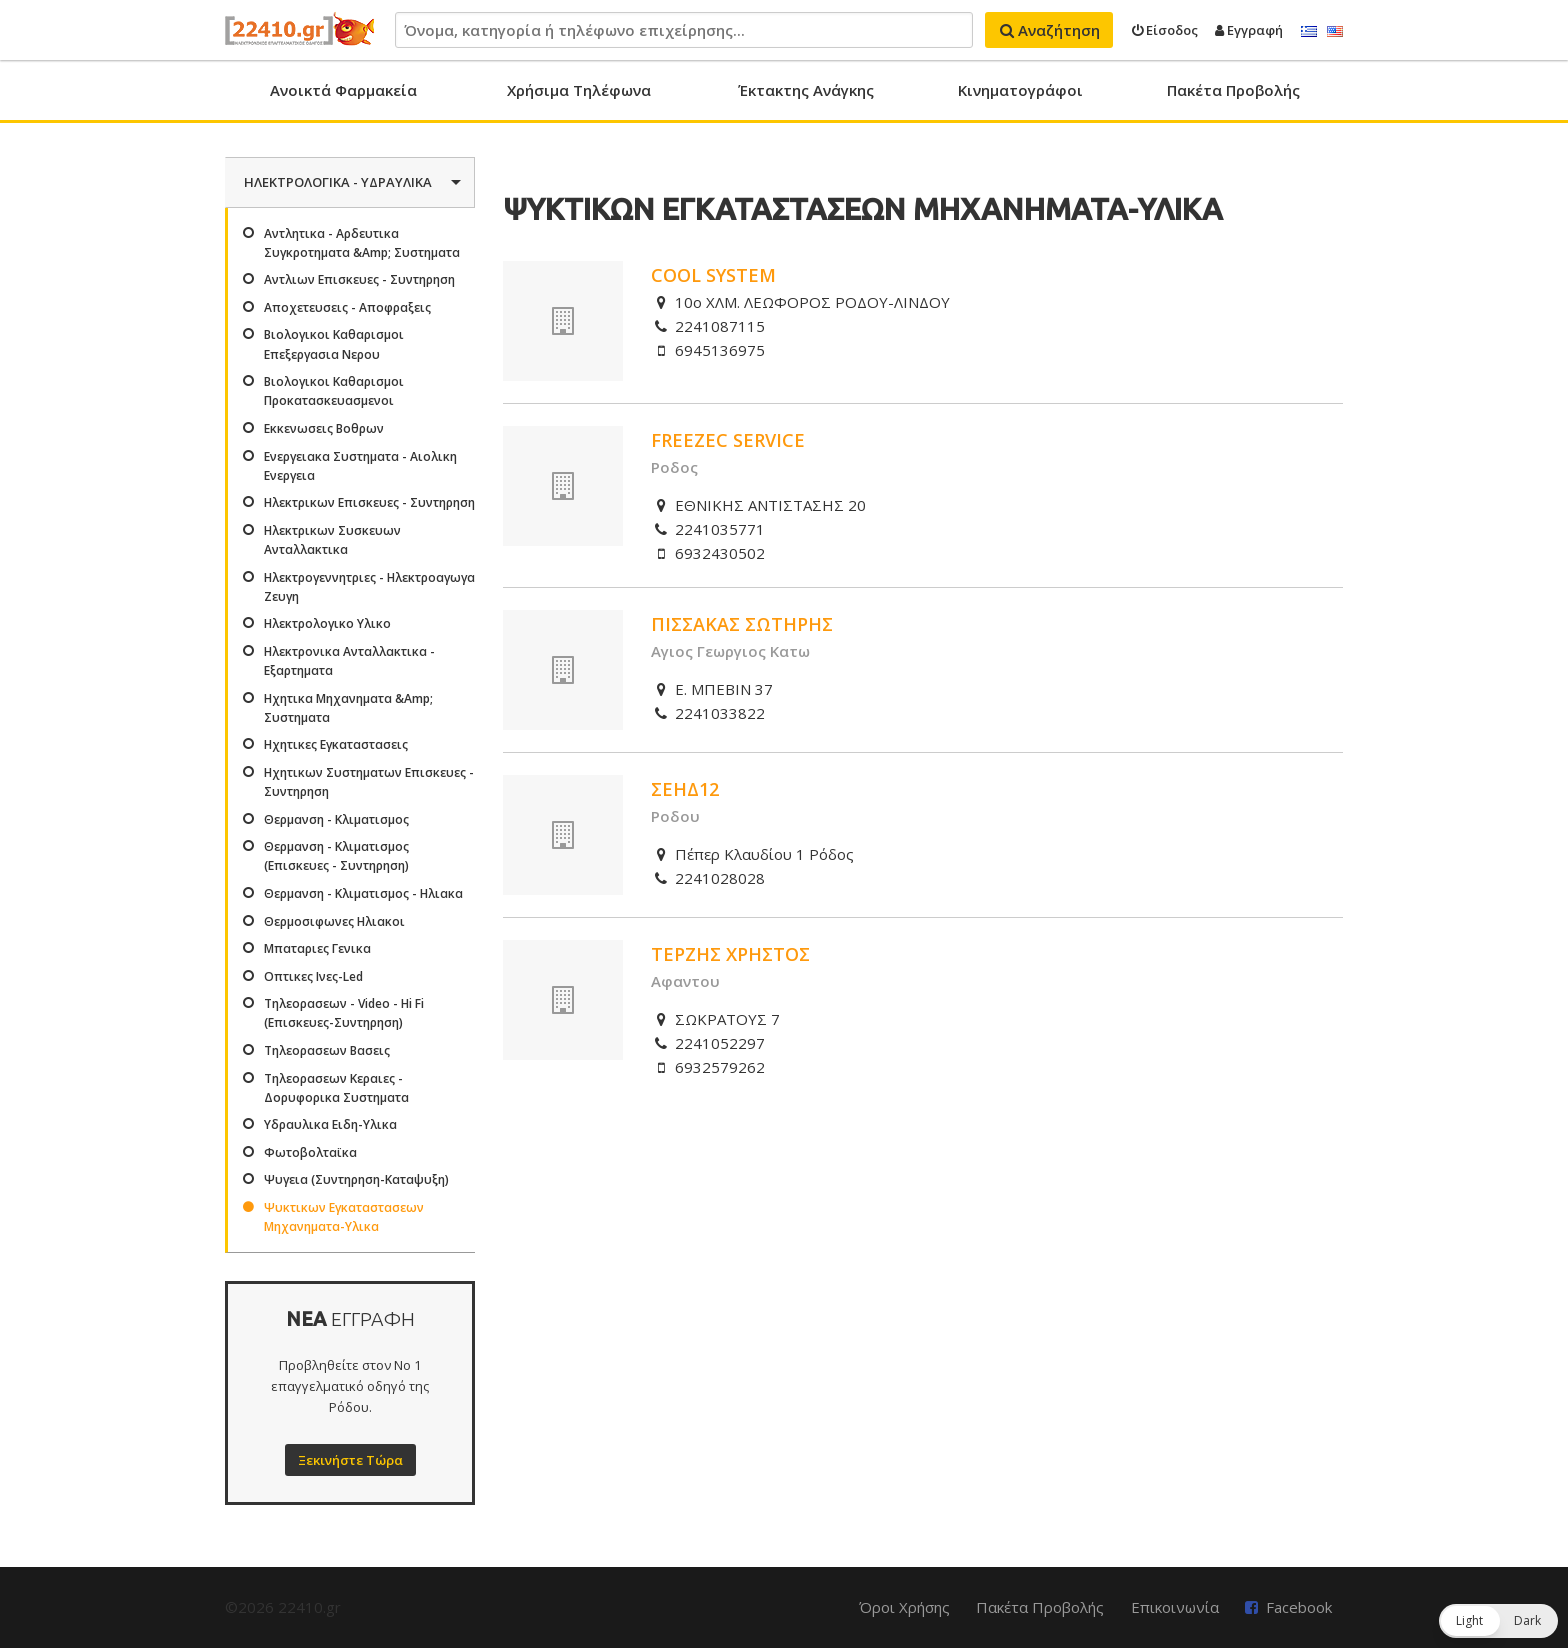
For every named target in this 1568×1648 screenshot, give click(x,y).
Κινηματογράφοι (1020, 90)
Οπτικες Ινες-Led (313, 976)
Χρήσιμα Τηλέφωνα (579, 90)
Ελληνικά (1309, 32)
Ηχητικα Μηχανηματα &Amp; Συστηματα (348, 708)
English (1335, 32)
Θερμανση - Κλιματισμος (336, 819)
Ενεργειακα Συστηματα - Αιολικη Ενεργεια (360, 466)
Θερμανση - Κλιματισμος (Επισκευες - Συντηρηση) (336, 856)
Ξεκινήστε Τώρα (350, 1460)
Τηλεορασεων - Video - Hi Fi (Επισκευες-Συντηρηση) (344, 1013)
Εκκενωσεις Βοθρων (324, 428)
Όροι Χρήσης (904, 1607)
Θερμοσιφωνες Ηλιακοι (334, 921)
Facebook (1299, 1607)
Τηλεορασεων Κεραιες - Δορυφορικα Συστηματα (336, 1088)
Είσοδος (1165, 30)
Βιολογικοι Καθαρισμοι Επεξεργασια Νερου (334, 344)
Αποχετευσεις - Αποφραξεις (347, 307)
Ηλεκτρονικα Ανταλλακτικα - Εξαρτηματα (349, 661)
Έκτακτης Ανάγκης (806, 90)
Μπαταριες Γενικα (317, 948)
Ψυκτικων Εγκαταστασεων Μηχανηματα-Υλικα (344, 1217)
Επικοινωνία (1175, 1607)
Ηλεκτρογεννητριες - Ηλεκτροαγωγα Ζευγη (369, 587)
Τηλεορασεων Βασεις (327, 1050)
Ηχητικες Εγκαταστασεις (336, 744)
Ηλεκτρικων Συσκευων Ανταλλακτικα (332, 540)
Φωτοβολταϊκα (310, 1152)
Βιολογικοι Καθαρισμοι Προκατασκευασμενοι (334, 391)
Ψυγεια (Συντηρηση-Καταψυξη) (356, 1179)
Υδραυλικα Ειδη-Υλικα (330, 1124)
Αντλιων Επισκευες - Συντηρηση (359, 279)
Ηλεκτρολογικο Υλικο (327, 623)
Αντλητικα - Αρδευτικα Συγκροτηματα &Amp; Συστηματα (362, 243)
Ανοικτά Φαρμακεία (343, 90)
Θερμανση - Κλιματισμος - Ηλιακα (363, 893)
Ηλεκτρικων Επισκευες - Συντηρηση (369, 502)
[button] (1498, 1621)
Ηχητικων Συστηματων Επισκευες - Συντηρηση (369, 782)
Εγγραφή (1249, 30)
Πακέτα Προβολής (1233, 90)
